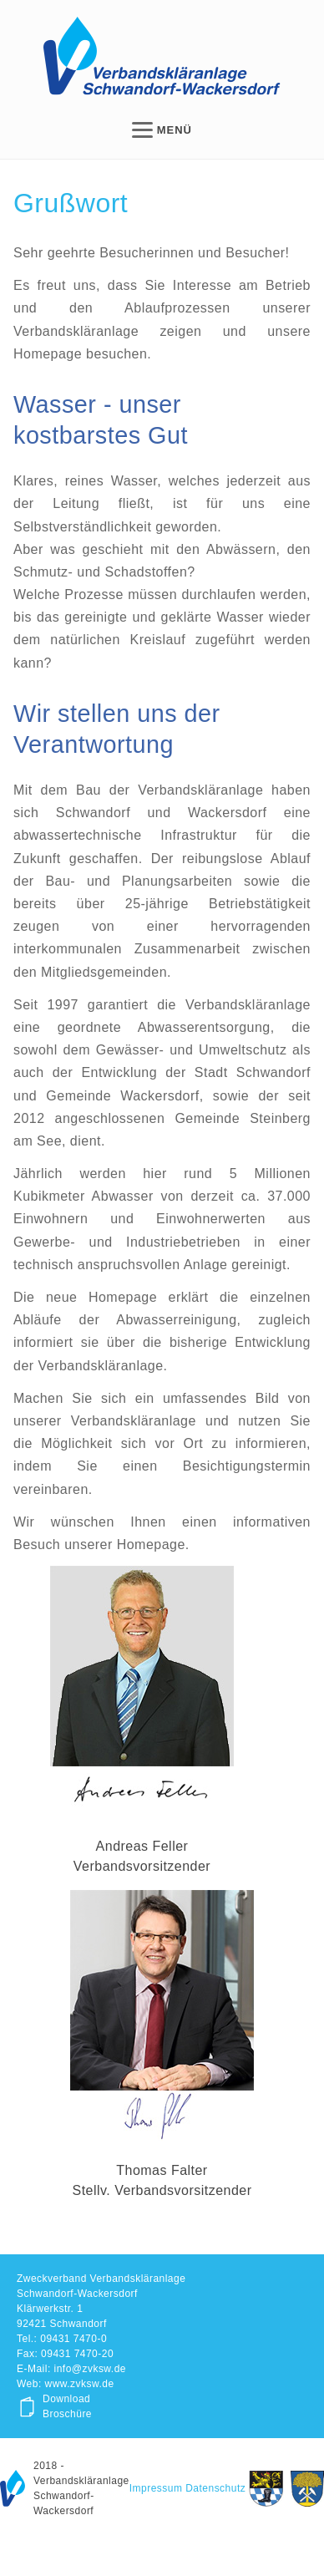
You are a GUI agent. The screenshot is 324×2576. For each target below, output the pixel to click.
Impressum (156, 2488)
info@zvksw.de (90, 2369)
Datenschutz (215, 2488)
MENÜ (162, 130)
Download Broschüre (67, 2406)
